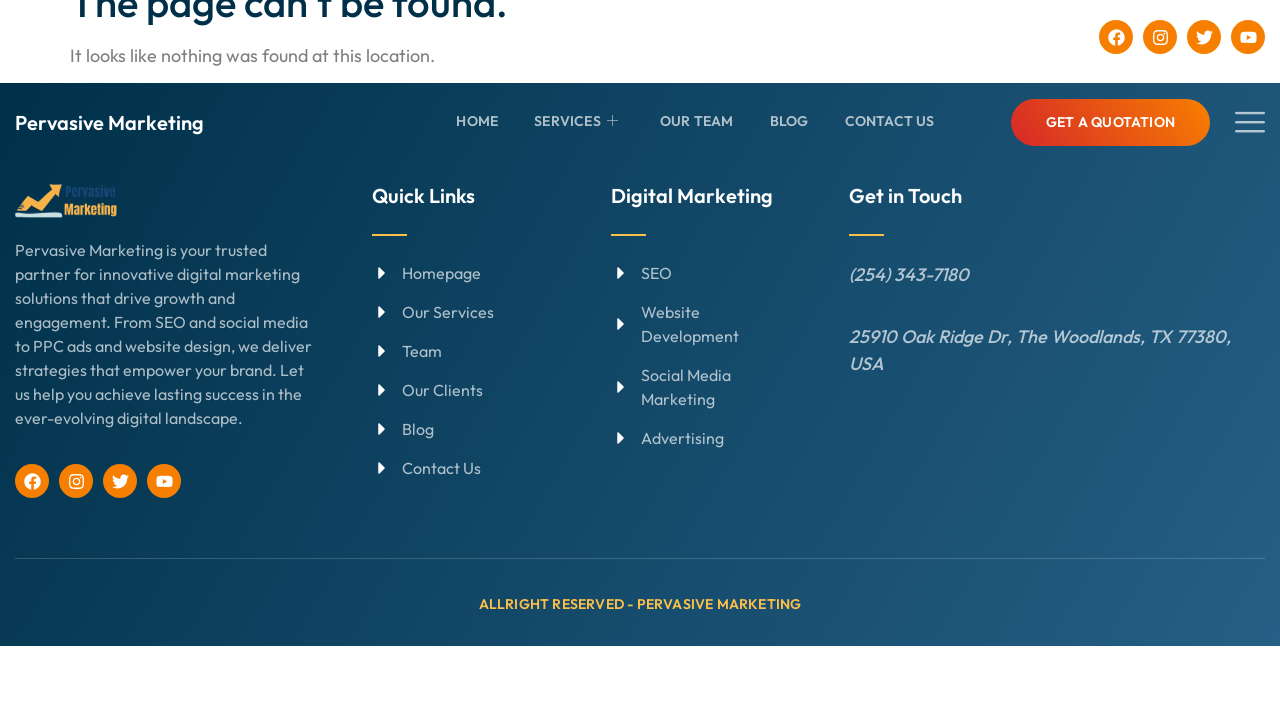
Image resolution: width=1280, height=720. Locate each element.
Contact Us (890, 121)
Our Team (697, 121)
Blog (789, 121)
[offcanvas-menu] (1250, 123)
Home (477, 121)
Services (576, 121)
